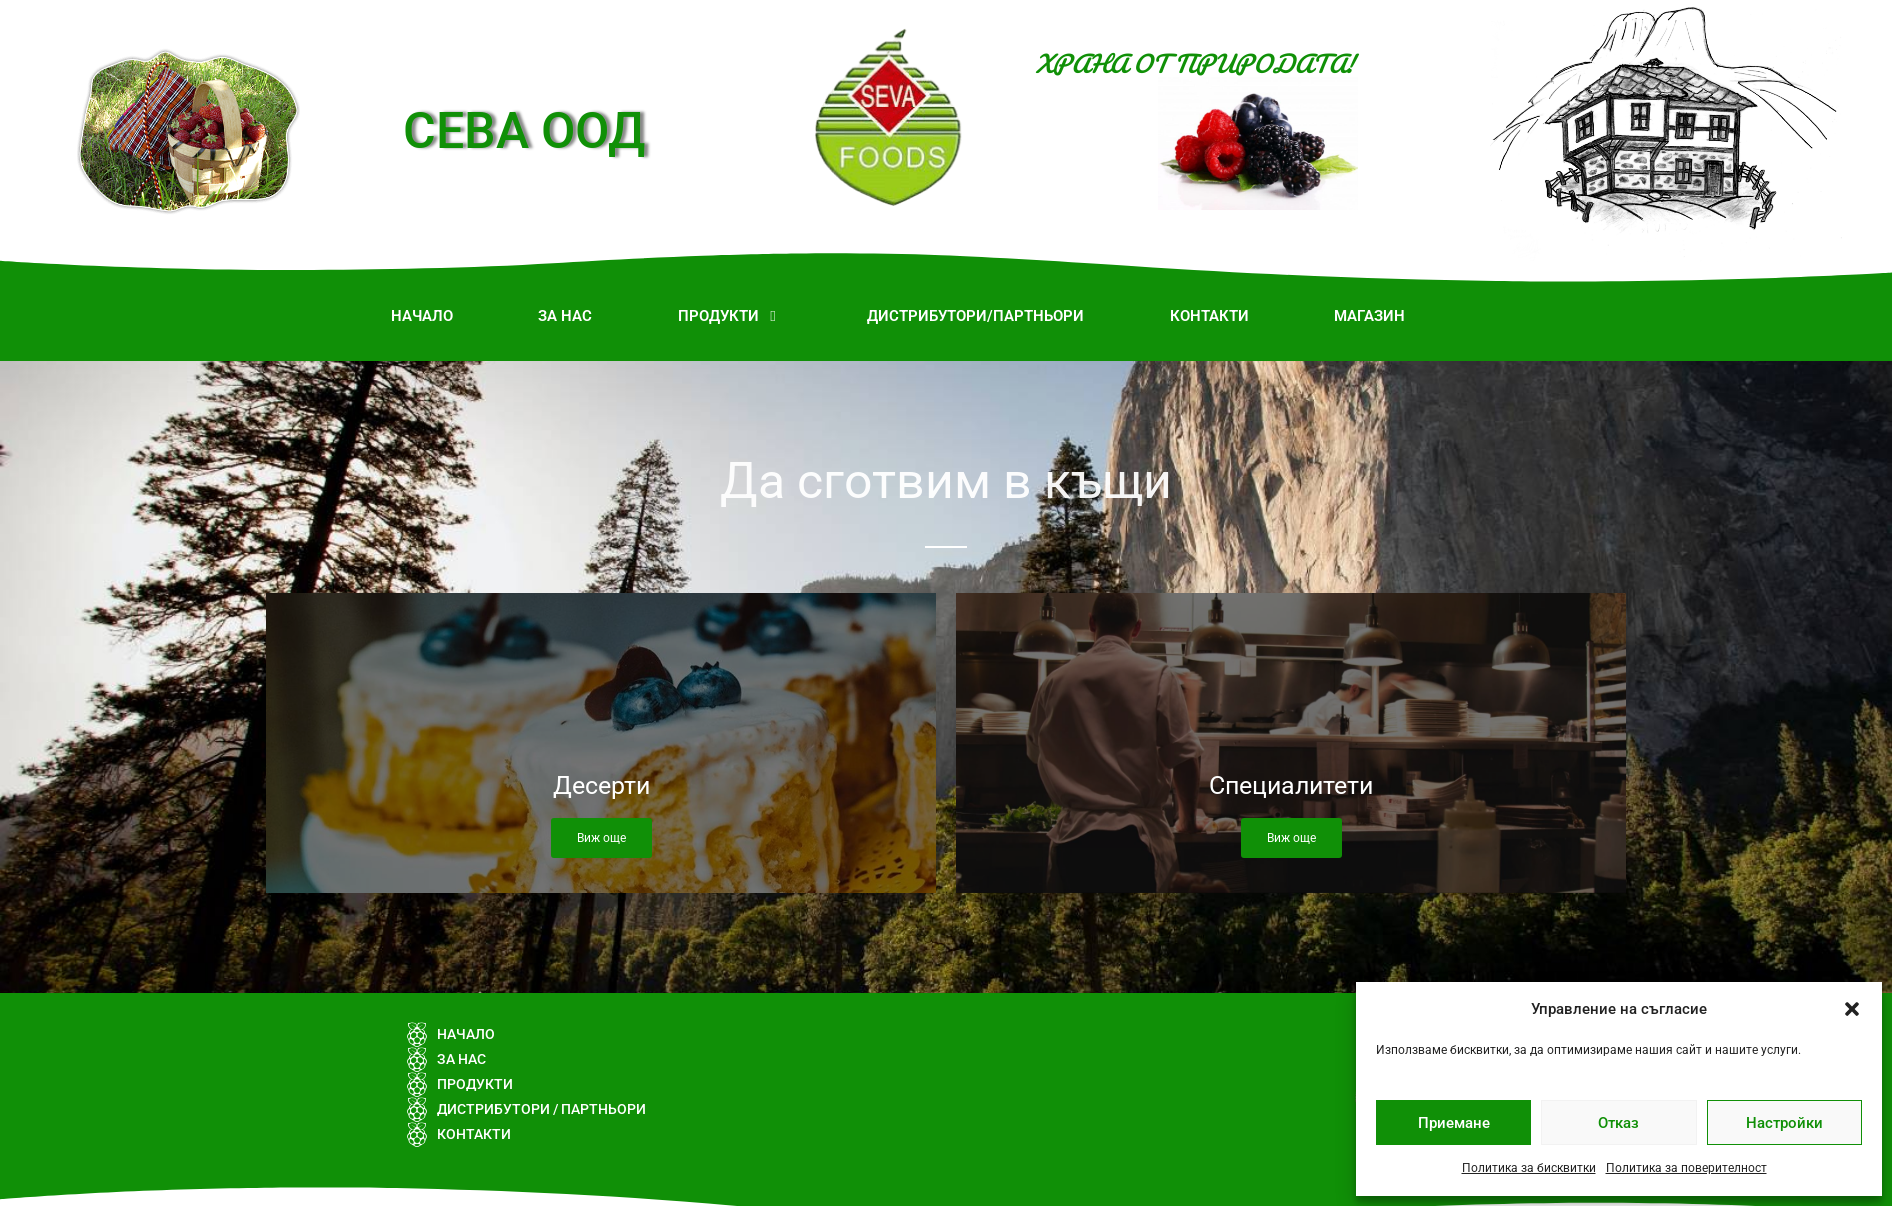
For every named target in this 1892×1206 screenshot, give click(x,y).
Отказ (1618, 1123)
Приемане (1454, 1123)
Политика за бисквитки (1529, 1168)
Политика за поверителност (1686, 1168)
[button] (1852, 1009)
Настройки (1784, 1123)
